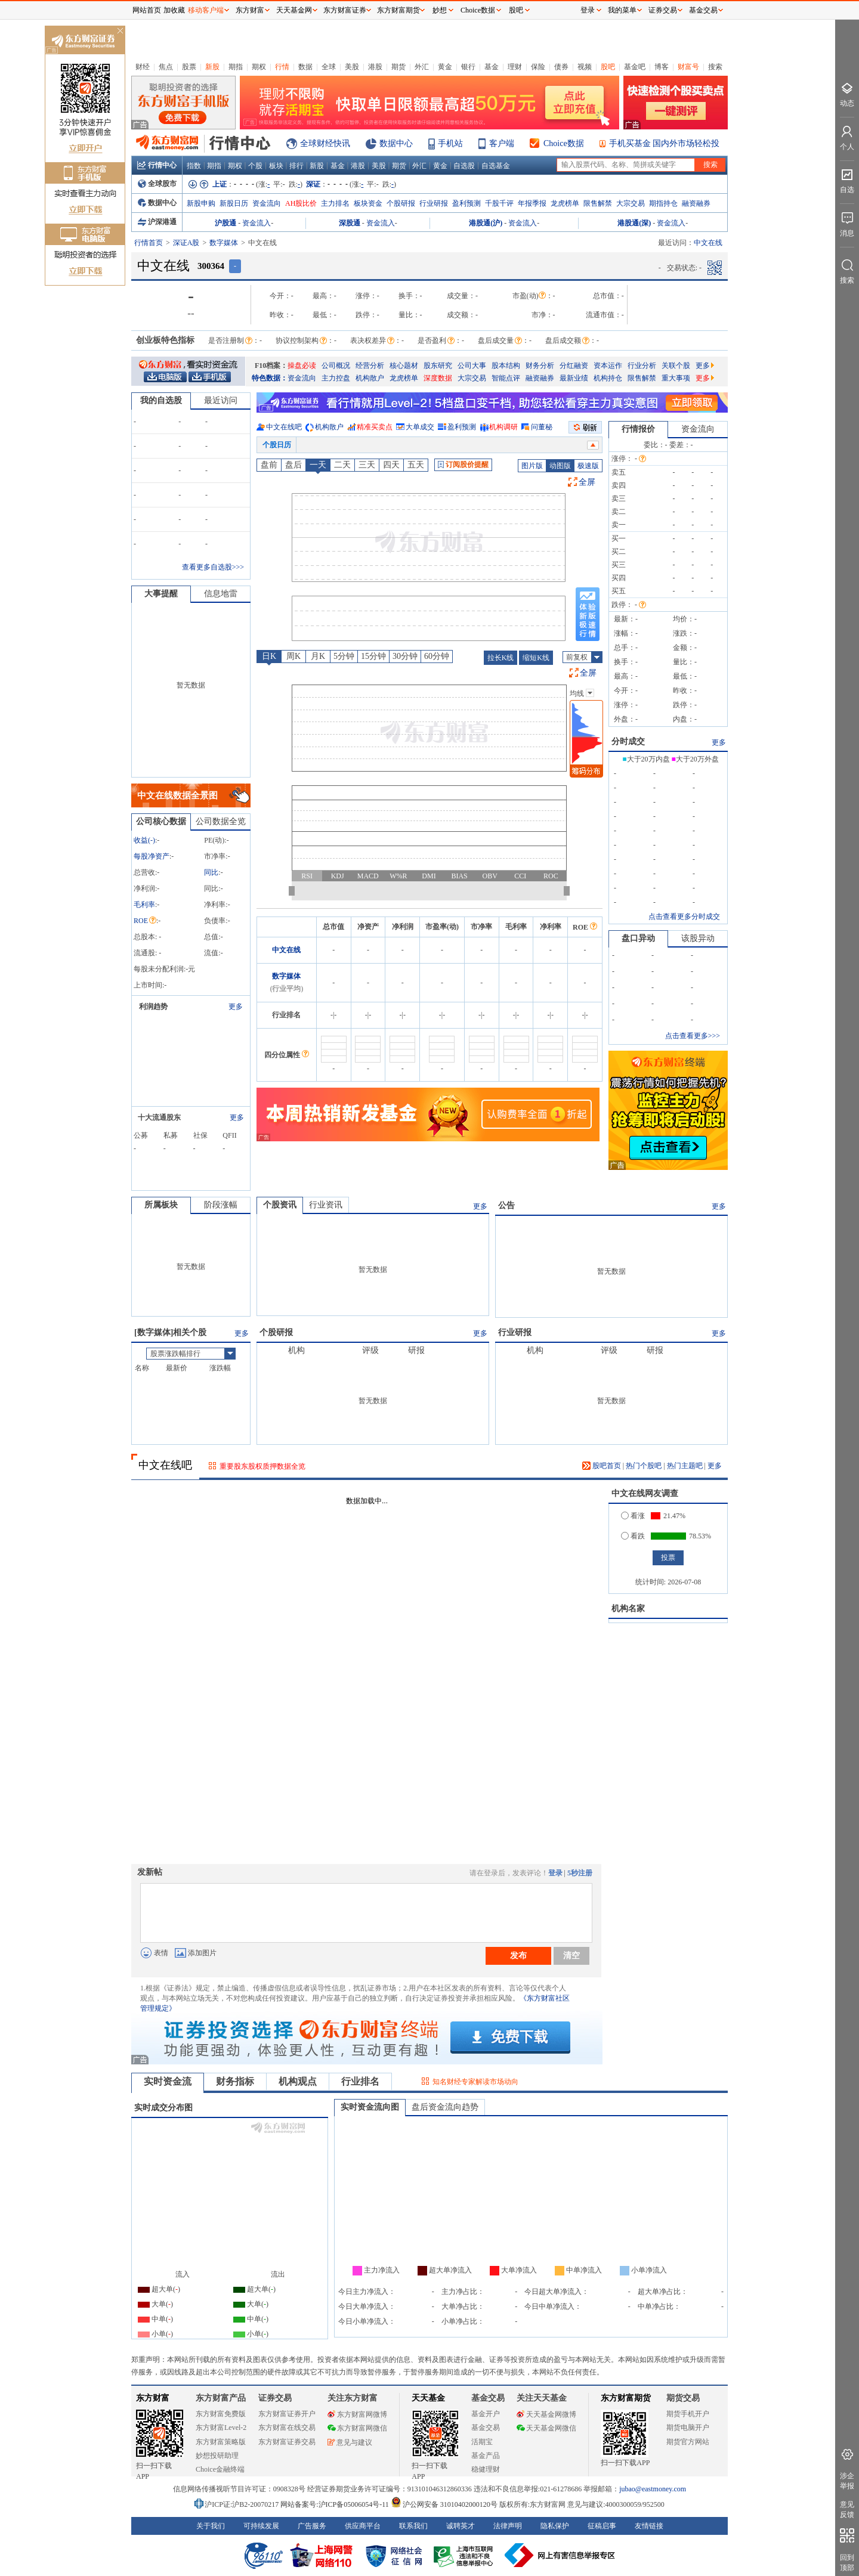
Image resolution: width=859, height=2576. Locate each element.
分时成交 (628, 741)
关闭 (120, 31)
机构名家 (628, 1608)
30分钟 (405, 656)
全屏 (587, 482)
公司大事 (472, 365)
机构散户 (370, 378)
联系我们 (413, 2526)
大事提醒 (161, 593)
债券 (561, 67)
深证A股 (186, 243)
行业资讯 (325, 1204)
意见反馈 (847, 2509)
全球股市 (157, 183)
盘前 (269, 464)
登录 (555, 1873)
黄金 (445, 67)
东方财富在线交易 (287, 2427)
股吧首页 (601, 1466)
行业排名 (360, 2081)
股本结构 (506, 365)
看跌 (633, 1536)
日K (269, 656)
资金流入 (256, 223)
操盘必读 (302, 365)
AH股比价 (301, 203)
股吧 (608, 67)
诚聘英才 (460, 2526)
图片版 (532, 466)
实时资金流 (167, 2081)
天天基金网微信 (546, 2428)
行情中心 (157, 165)
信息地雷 (220, 593)
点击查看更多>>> (692, 1036)
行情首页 (148, 243)
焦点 (166, 67)
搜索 (715, 67)
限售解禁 (597, 203)
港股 (375, 67)
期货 (398, 67)
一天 (318, 464)
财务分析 (540, 365)
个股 (255, 166)
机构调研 (503, 427)
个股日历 (276, 445)
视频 (584, 67)
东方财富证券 (344, 10)
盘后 (293, 464)
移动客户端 (206, 10)
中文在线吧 (284, 427)
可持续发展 (261, 2526)
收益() (144, 840)
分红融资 (574, 365)
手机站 (450, 143)
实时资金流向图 (370, 2107)
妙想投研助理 (217, 2455)
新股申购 (201, 203)
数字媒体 (223, 243)
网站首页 (146, 10)
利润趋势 (153, 1006)
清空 (571, 1955)
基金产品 (485, 2455)
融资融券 (696, 203)
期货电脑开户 (687, 2427)
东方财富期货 (626, 2398)
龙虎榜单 (565, 203)
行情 (282, 67)
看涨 (633, 1516)
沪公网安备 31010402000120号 (444, 2504)
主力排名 (335, 203)
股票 (189, 67)
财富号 (688, 67)
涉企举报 (847, 2481)
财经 (142, 67)
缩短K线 (536, 658)
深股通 (349, 223)
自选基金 (495, 166)
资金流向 (266, 203)
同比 (211, 872)
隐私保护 (554, 2526)
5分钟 (343, 656)
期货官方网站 (687, 2442)
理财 (515, 67)
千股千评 (499, 203)
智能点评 (506, 378)
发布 (518, 1955)
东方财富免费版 (221, 2414)
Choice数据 (563, 143)
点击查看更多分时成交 (684, 916)
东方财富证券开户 (287, 2414)
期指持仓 (663, 203)
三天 (367, 464)
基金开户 (485, 2414)
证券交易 (662, 10)
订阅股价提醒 (463, 464)
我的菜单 (622, 10)
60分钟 (436, 656)
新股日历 (234, 203)
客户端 (501, 143)
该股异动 (698, 938)
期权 (259, 67)
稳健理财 (485, 2469)
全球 (329, 67)
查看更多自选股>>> (213, 567)
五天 (415, 464)
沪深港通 (157, 222)
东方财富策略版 (221, 2442)
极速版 (588, 466)
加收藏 (174, 10)
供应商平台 (363, 2526)
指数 (194, 166)
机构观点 (298, 2081)
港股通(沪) (485, 223)
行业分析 (642, 365)
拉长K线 (500, 658)
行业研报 (433, 203)
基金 (491, 67)
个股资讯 (279, 1204)
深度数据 (438, 378)
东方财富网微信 (357, 2428)
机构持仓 (608, 378)
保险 (538, 67)
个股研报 (401, 203)
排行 (296, 166)
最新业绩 (574, 378)
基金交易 (485, 2427)
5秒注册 (579, 1873)
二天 (342, 464)
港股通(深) (634, 223)
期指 (235, 67)
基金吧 (634, 67)
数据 (305, 67)
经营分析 (370, 365)
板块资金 (368, 203)
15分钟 (373, 656)
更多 (705, 365)
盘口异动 (638, 938)
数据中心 (396, 143)
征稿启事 (602, 2526)
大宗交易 (630, 203)
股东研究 (438, 365)
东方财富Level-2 (221, 2427)
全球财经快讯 (325, 143)
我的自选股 (161, 400)
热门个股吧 (644, 1466)
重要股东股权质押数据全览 (262, 1466)
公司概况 (336, 365)
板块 (276, 166)
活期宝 (482, 2442)
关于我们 (210, 2526)
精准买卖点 (375, 427)
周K (293, 656)
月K (318, 656)
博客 (661, 67)
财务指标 (235, 2081)
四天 (391, 464)
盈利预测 (466, 203)
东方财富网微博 (357, 2414)
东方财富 (152, 2398)
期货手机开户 (687, 2414)
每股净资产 (151, 856)
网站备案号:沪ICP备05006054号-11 (335, 2504)
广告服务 (312, 2526)
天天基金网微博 (546, 2414)
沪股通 (225, 223)
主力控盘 (336, 378)
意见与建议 (349, 2442)
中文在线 (286, 950)
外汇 (422, 67)
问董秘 (541, 427)
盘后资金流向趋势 (445, 2107)
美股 (352, 67)
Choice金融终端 (220, 2469)
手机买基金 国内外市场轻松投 (664, 143)
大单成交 (420, 427)
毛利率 (144, 904)
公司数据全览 (221, 821)
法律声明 (507, 2526)
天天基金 (428, 2398)
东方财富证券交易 (287, 2442)
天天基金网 (294, 10)
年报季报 (532, 203)
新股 (212, 67)
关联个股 (676, 365)
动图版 (560, 466)
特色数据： (270, 378)
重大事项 (676, 378)
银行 (468, 67)
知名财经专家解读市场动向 (475, 2081)
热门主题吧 (685, 1466)
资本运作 (608, 365)
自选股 (464, 166)
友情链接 (649, 2526)
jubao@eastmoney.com (652, 2489)
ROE (145, 921)
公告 (506, 1205)
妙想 (439, 10)
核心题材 (404, 365)
